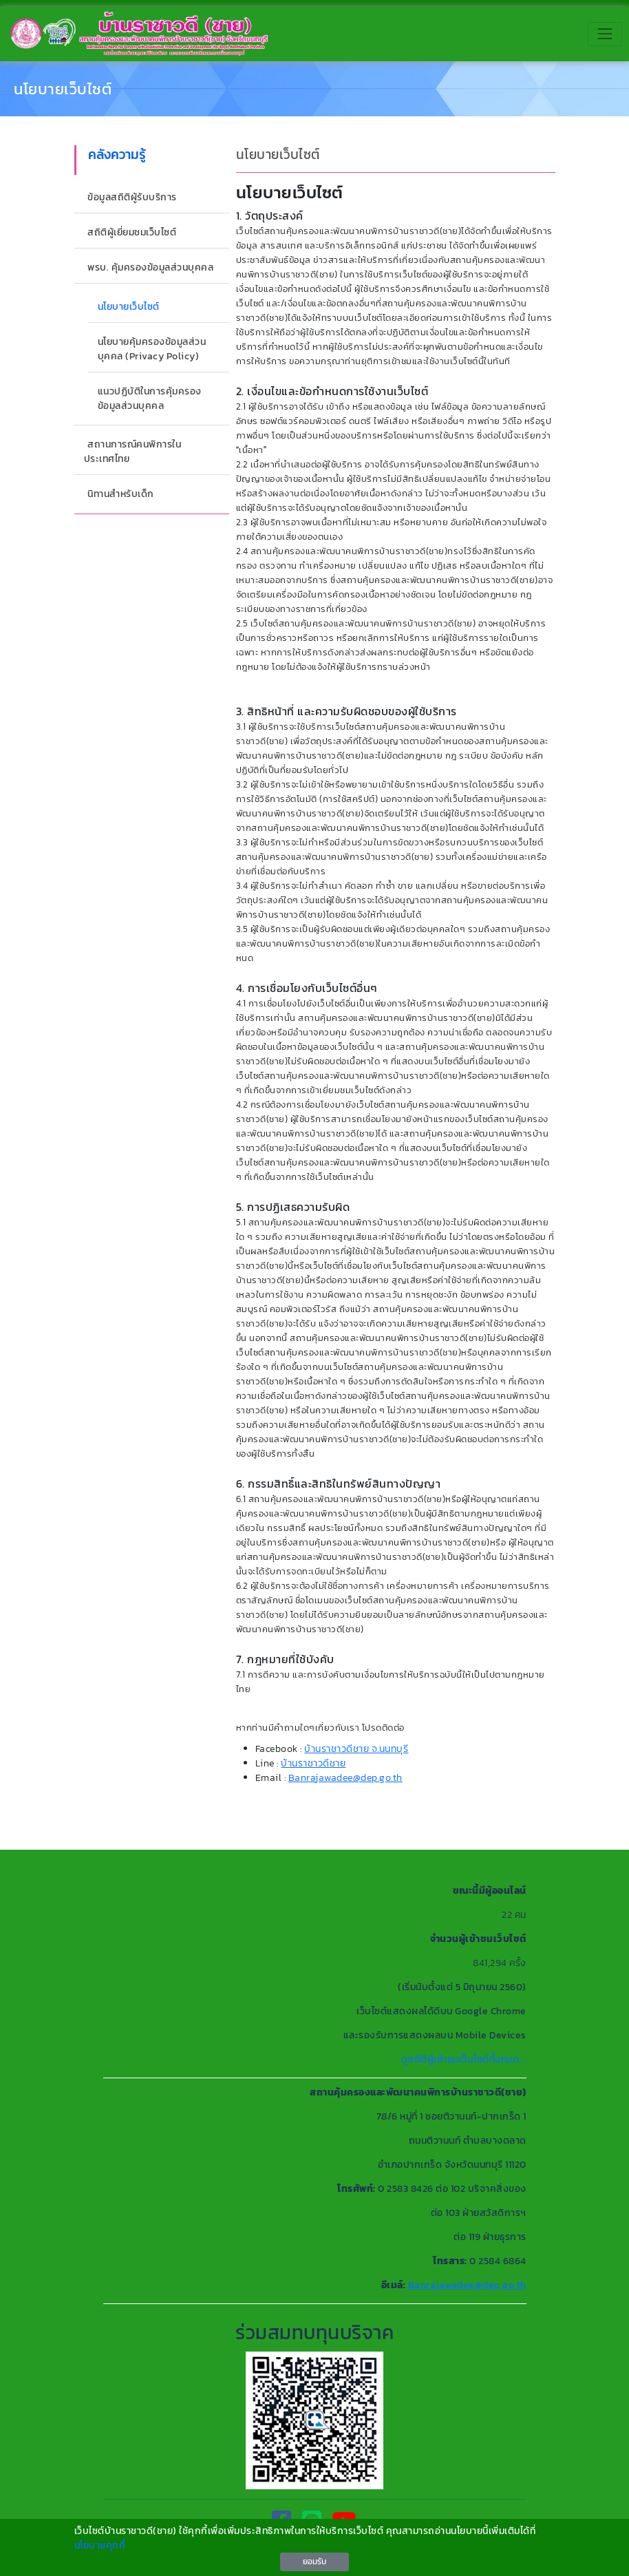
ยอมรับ (314, 2561)
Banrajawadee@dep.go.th (345, 1778)
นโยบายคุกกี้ (100, 2545)
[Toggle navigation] (604, 34)
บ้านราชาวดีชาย (313, 1763)
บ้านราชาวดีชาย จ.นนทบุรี (356, 1749)
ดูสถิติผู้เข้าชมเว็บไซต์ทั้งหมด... (463, 2059)
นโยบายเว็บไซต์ (62, 89)
